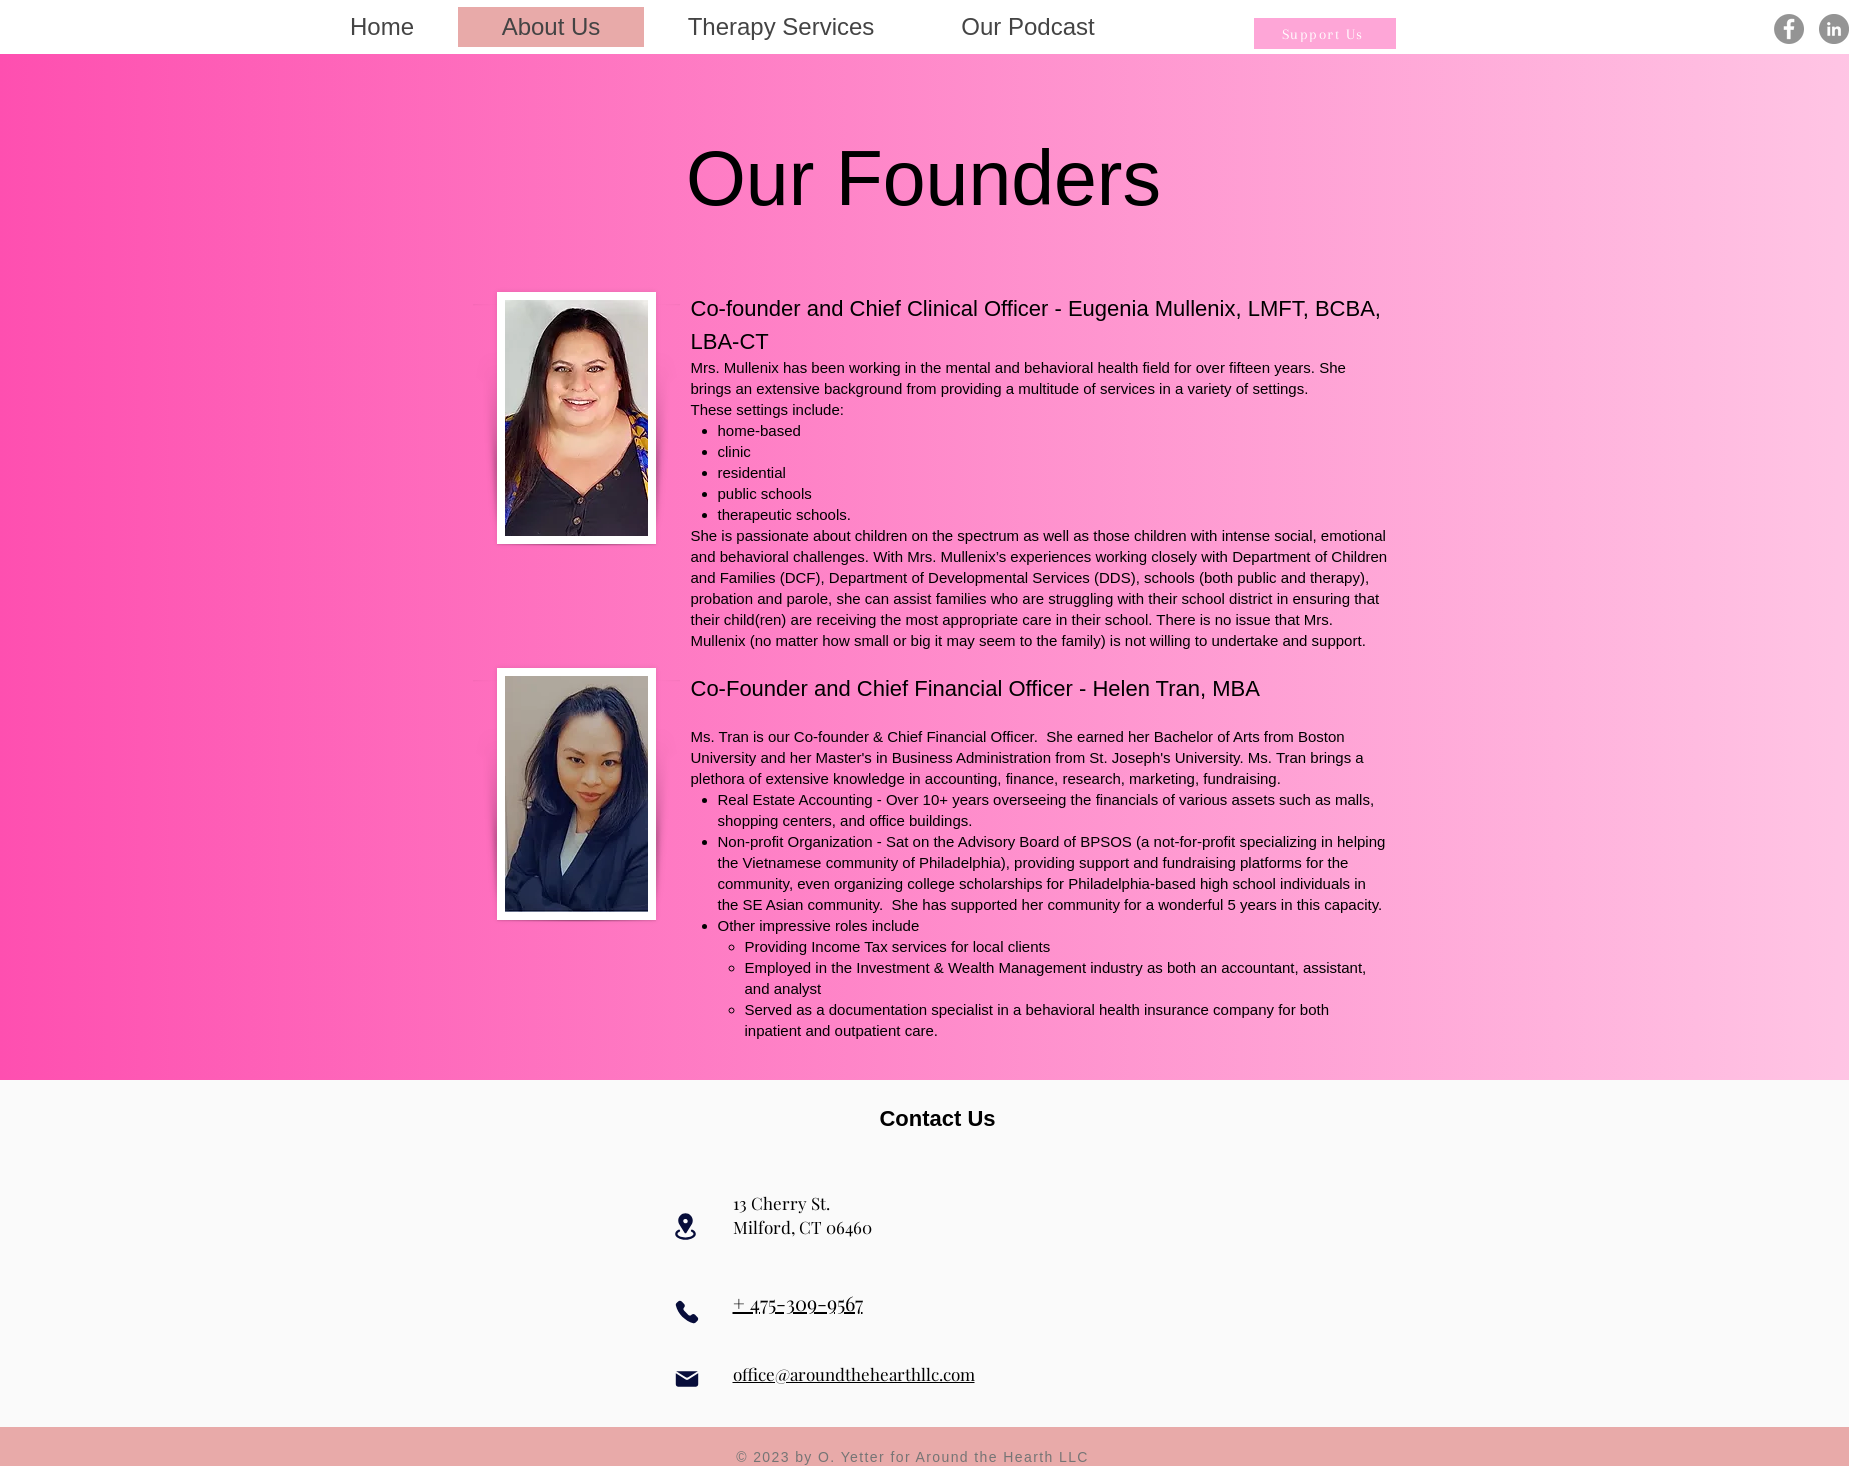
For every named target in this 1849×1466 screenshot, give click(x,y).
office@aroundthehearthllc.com (854, 1374)
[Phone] (687, 1312)
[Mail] (687, 1378)
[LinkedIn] (1834, 29)
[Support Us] (1325, 33)
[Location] (686, 1226)
